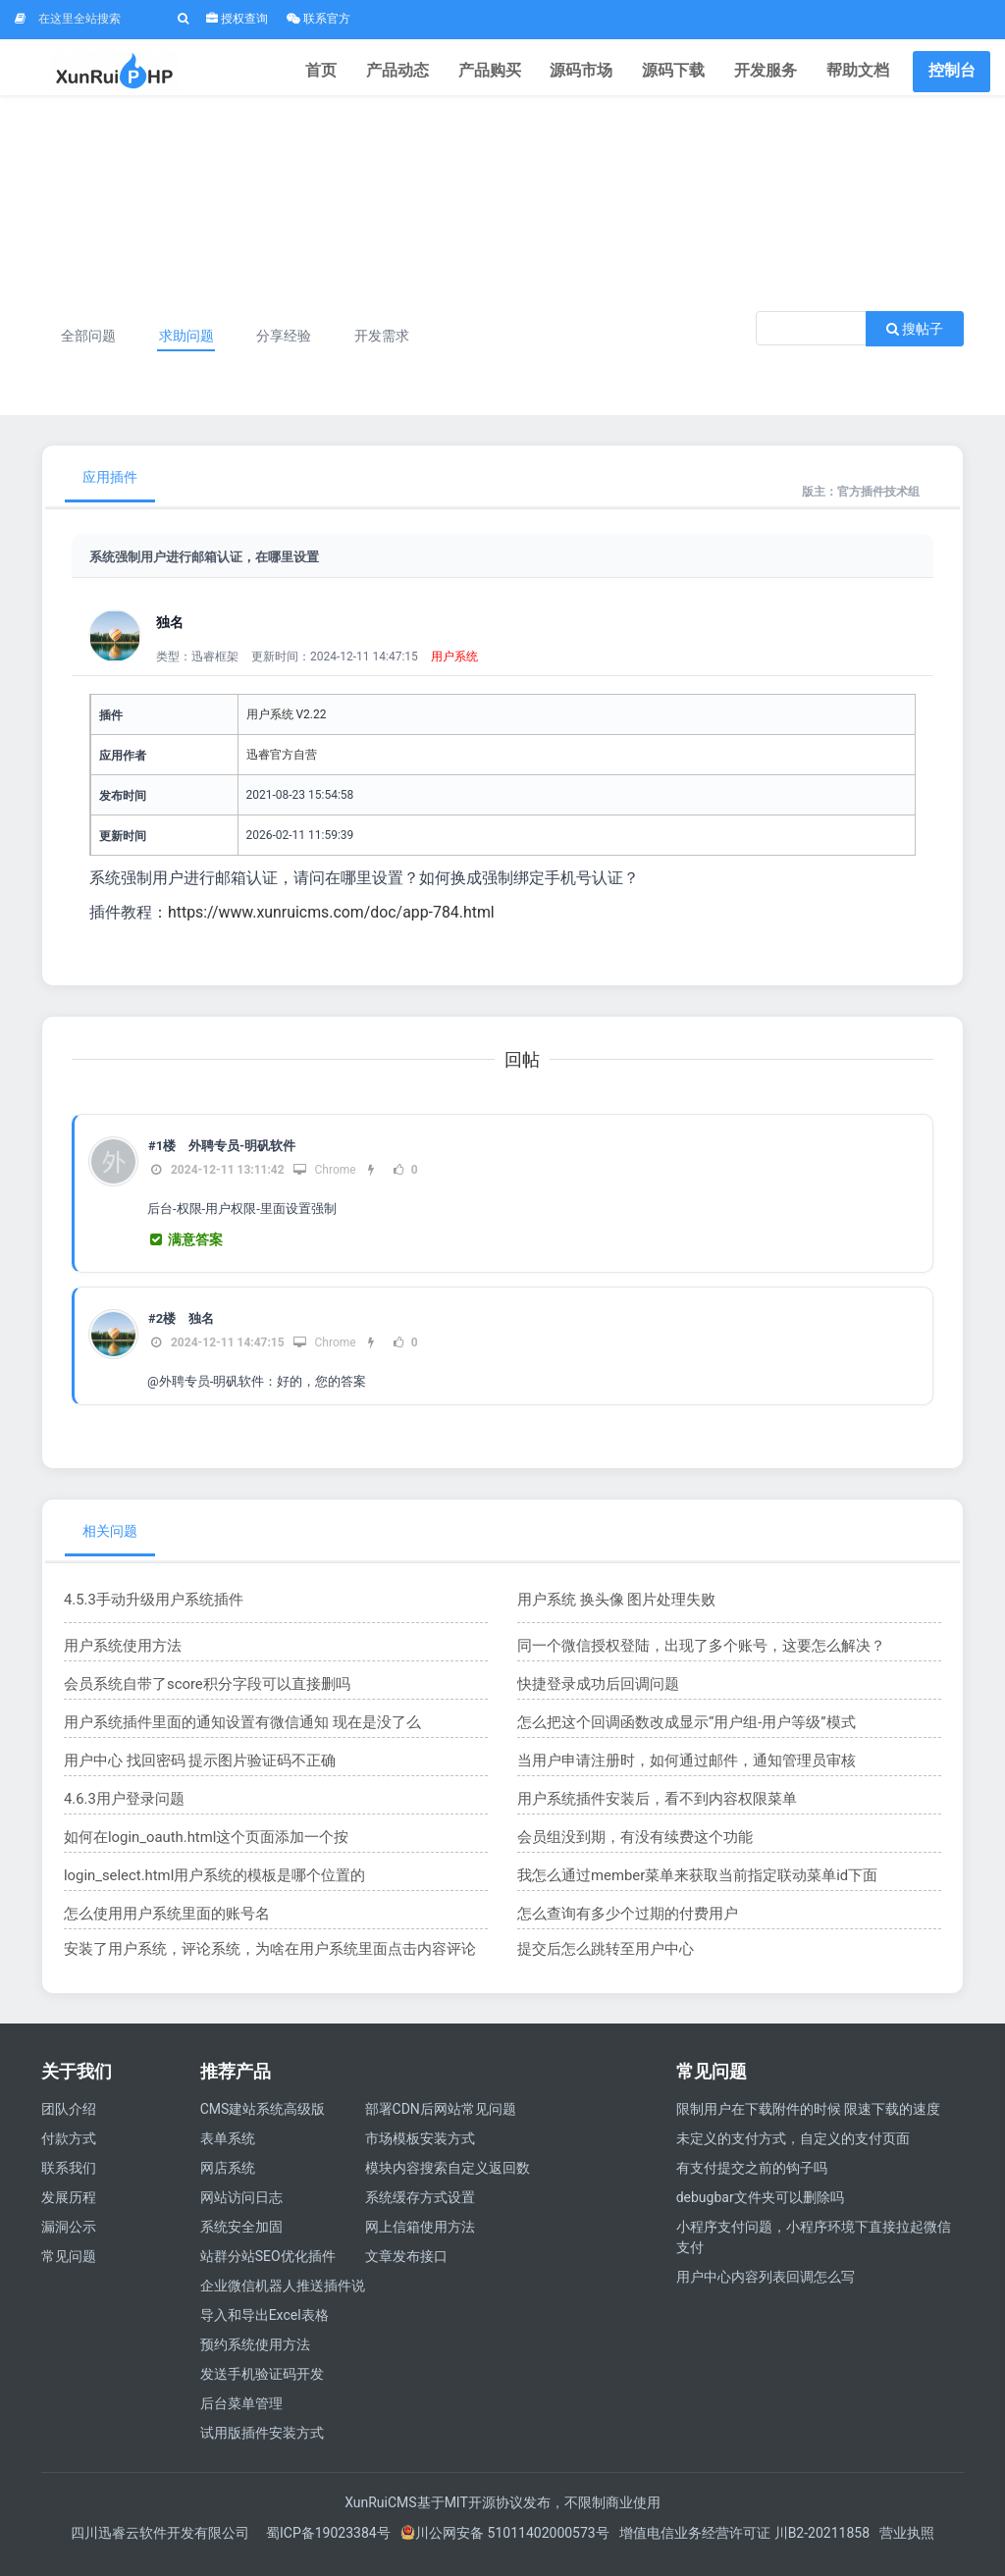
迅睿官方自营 (281, 767)
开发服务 (774, 73)
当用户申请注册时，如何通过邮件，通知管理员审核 (675, 1772)
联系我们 (68, 2180)
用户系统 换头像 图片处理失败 (610, 1611)
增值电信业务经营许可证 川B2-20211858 (744, 2545)
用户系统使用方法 (119, 1657)
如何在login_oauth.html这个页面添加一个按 (197, 1849)
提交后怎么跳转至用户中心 (599, 1961)
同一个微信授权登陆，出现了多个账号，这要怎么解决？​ (689, 1657)
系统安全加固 (241, 2239)
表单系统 (227, 2151)
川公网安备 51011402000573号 (504, 2545)
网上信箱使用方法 (420, 2239)
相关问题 (109, 1543)
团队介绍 (68, 2121)
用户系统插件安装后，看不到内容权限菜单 (647, 1810)
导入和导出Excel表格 (264, 2328)
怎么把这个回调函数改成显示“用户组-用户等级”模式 (675, 1734)
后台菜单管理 (241, 2416)
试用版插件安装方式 (262, 2445)
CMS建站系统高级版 (263, 2121)
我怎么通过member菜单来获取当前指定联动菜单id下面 (685, 1887)
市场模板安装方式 (420, 2151)
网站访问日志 (241, 2210)
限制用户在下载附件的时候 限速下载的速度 (808, 2121)
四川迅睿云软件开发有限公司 (161, 2545)
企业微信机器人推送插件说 (282, 2298)
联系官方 (318, 19)
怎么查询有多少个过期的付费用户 (620, 1925)
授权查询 (237, 19)
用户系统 (454, 669)
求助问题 (190, 348)
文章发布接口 (406, 2269)
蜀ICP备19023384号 (328, 2545)
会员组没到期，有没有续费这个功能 (627, 1849)
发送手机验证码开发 (262, 2386)
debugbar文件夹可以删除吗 (760, 2210)
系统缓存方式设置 (420, 2210)
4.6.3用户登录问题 (120, 1810)
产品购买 (515, 73)
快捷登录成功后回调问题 (592, 1696)
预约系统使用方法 (255, 2357)
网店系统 (227, 2180)
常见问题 (68, 2269)
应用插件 (109, 490)
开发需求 (392, 348)
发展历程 (68, 2210)
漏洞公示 (68, 2239)
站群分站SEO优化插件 (268, 2269)
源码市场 (601, 73)
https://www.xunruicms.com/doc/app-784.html (332, 925)
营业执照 (906, 2545)
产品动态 (428, 73)
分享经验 (291, 348)
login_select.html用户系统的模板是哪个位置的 (205, 1887)
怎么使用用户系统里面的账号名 (160, 1925)
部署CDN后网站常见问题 (440, 2121)
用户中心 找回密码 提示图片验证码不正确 (191, 1772)
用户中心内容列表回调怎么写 (765, 2289)
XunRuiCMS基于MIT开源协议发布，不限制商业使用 (502, 2515)
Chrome (324, 1182)
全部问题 (90, 348)
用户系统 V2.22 (286, 727)
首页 (358, 73)
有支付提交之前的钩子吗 (751, 2180)
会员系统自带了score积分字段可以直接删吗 (198, 1696)
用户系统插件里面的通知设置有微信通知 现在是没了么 (230, 1734)
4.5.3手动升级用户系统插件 (148, 1611)
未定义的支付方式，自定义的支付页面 (793, 2151)
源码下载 (688, 73)
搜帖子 (914, 341)
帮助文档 (860, 73)
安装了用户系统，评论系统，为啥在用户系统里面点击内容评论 (256, 1961)
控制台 (952, 73)
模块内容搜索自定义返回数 (447, 2180)
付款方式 (68, 2151)
